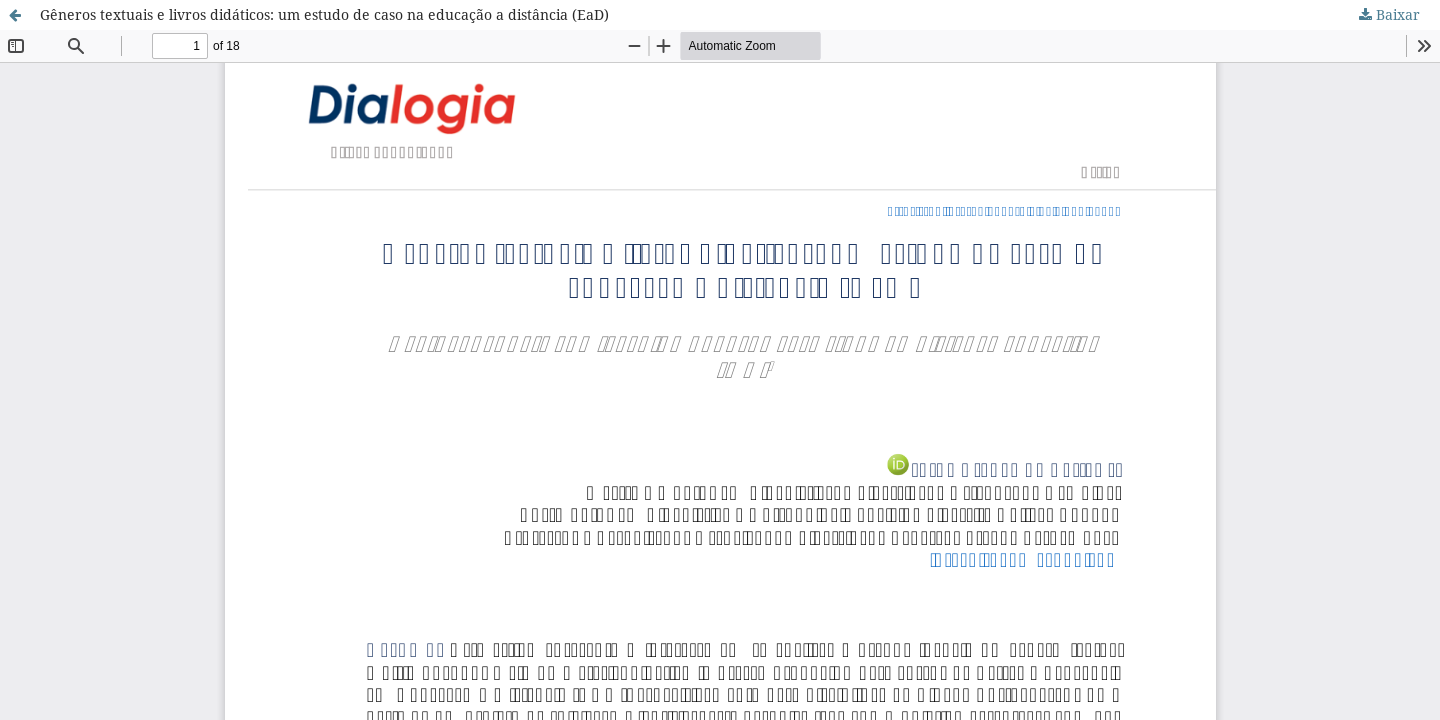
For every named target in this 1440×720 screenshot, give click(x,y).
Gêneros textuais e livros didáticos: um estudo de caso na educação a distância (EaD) (324, 14)
